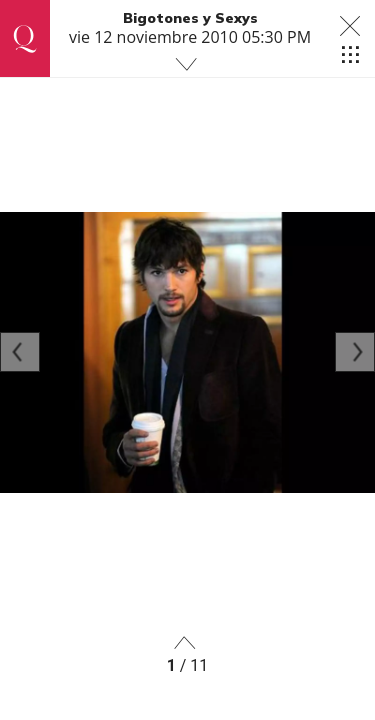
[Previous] (20, 352)
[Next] (355, 352)
